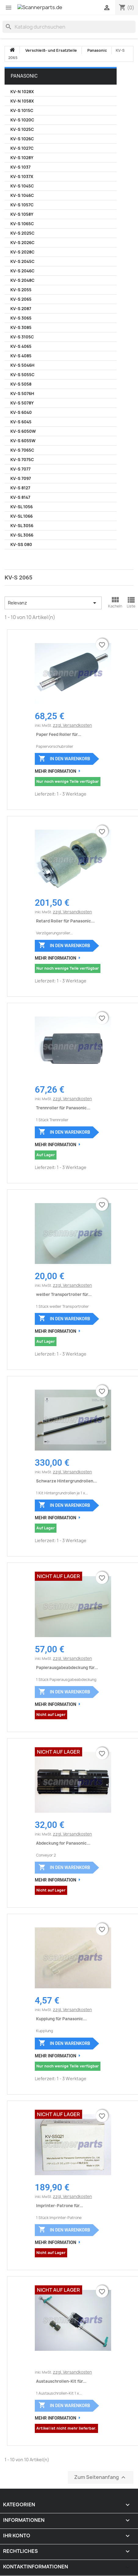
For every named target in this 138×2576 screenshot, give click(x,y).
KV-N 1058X (22, 101)
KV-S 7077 (20, 469)
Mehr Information (55, 771)
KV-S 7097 (20, 478)
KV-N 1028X (22, 91)
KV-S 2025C (22, 233)
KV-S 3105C (22, 337)
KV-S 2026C (22, 242)
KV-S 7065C (22, 450)
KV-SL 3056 (21, 525)
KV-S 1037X (21, 176)
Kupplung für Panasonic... (61, 2019)
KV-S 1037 (20, 167)
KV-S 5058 (20, 384)
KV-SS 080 (21, 544)
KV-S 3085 (20, 327)
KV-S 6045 (20, 422)
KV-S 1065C (22, 223)
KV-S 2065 (20, 299)
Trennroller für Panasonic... (63, 1108)
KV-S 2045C (22, 261)
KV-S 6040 (21, 412)
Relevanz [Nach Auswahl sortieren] (53, 603)
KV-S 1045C (22, 186)
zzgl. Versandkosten (72, 725)
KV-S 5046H (22, 365)
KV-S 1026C (22, 139)
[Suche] (69, 27)
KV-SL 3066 (21, 535)
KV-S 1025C (22, 129)
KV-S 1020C (22, 120)
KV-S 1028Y (21, 157)
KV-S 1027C (22, 148)
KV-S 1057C (22, 205)
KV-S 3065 (20, 318)
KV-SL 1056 (21, 506)
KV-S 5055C (22, 374)
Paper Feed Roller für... (58, 734)
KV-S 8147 (20, 497)
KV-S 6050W (23, 431)
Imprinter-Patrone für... (59, 2205)
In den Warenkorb (64, 758)
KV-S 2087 (20, 308)
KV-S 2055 (20, 289)
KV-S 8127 (20, 488)
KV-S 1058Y (21, 214)
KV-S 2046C (22, 271)
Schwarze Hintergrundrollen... (66, 1481)
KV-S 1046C (22, 195)
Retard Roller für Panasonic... (65, 921)
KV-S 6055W (22, 440)
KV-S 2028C (22, 252)
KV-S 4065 (20, 346)
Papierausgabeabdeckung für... (67, 1667)
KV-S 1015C (21, 110)
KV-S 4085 (20, 356)
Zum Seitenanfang (100, 2477)
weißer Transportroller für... (64, 1294)
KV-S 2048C (22, 280)
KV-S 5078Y (22, 403)
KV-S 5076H (22, 393)
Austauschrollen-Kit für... (61, 2381)
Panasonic (24, 76)
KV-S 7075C (22, 459)
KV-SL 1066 (21, 516)
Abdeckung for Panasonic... (63, 1843)
